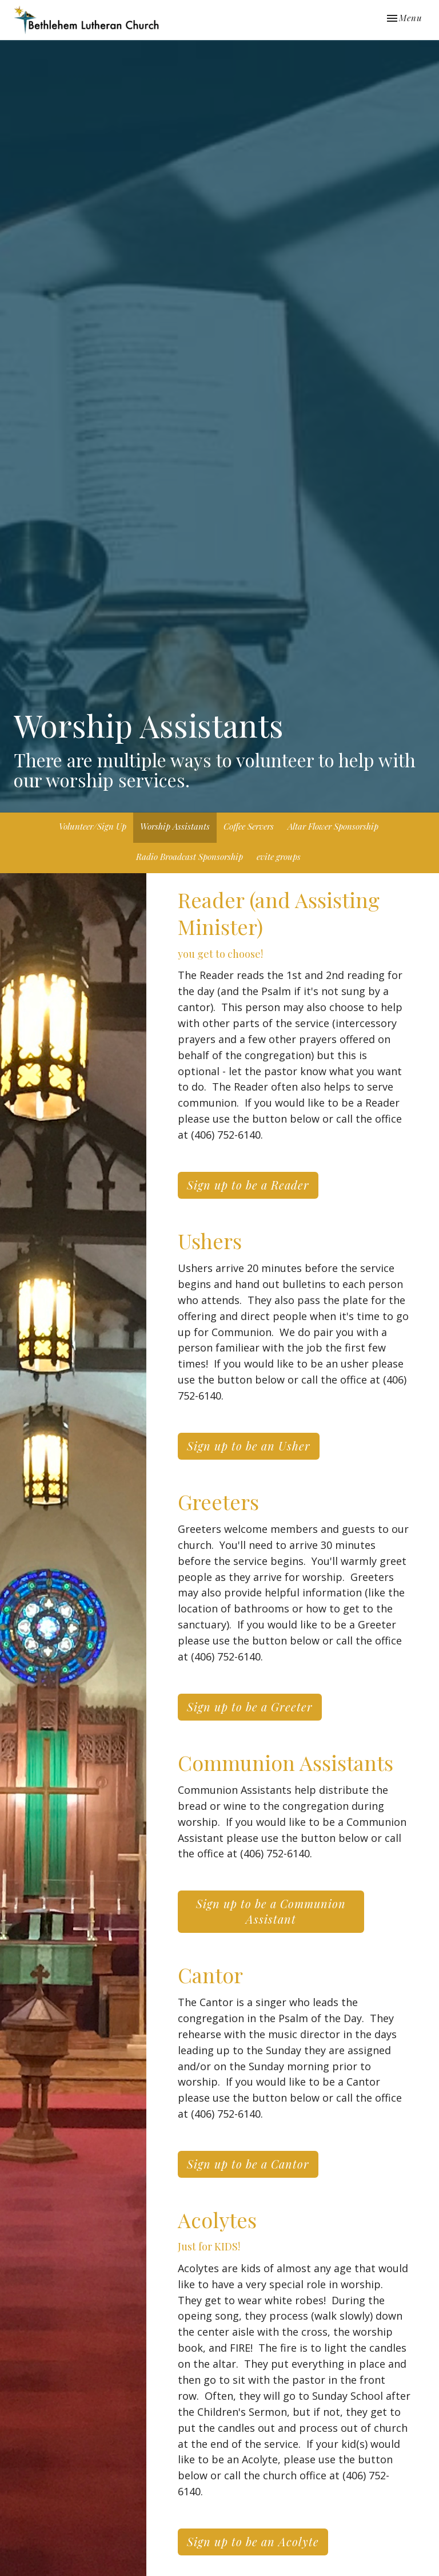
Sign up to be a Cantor (248, 2163)
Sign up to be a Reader (248, 1184)
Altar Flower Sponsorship (333, 826)
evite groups (279, 856)
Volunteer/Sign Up (92, 826)
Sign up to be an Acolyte (253, 2541)
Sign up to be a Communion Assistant (271, 1911)
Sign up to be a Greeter (250, 1706)
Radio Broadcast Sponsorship (189, 856)
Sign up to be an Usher (248, 1445)
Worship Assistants (175, 826)
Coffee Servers (249, 826)
